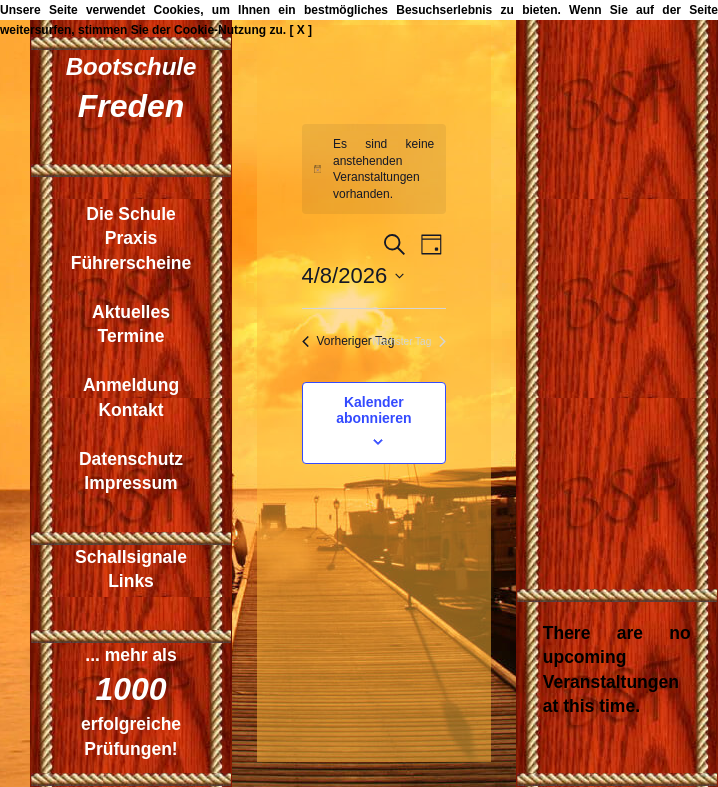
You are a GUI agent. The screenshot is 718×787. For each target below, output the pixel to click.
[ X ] (300, 30)
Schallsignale (131, 557)
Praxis (131, 238)
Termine (131, 336)
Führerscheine (131, 263)
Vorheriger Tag (348, 341)
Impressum (130, 483)
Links (131, 581)
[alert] (374, 169)
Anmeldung (131, 385)
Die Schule (130, 214)
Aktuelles (131, 312)
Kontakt (130, 410)
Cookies (177, 10)
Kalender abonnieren (373, 410)
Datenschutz (131, 459)
